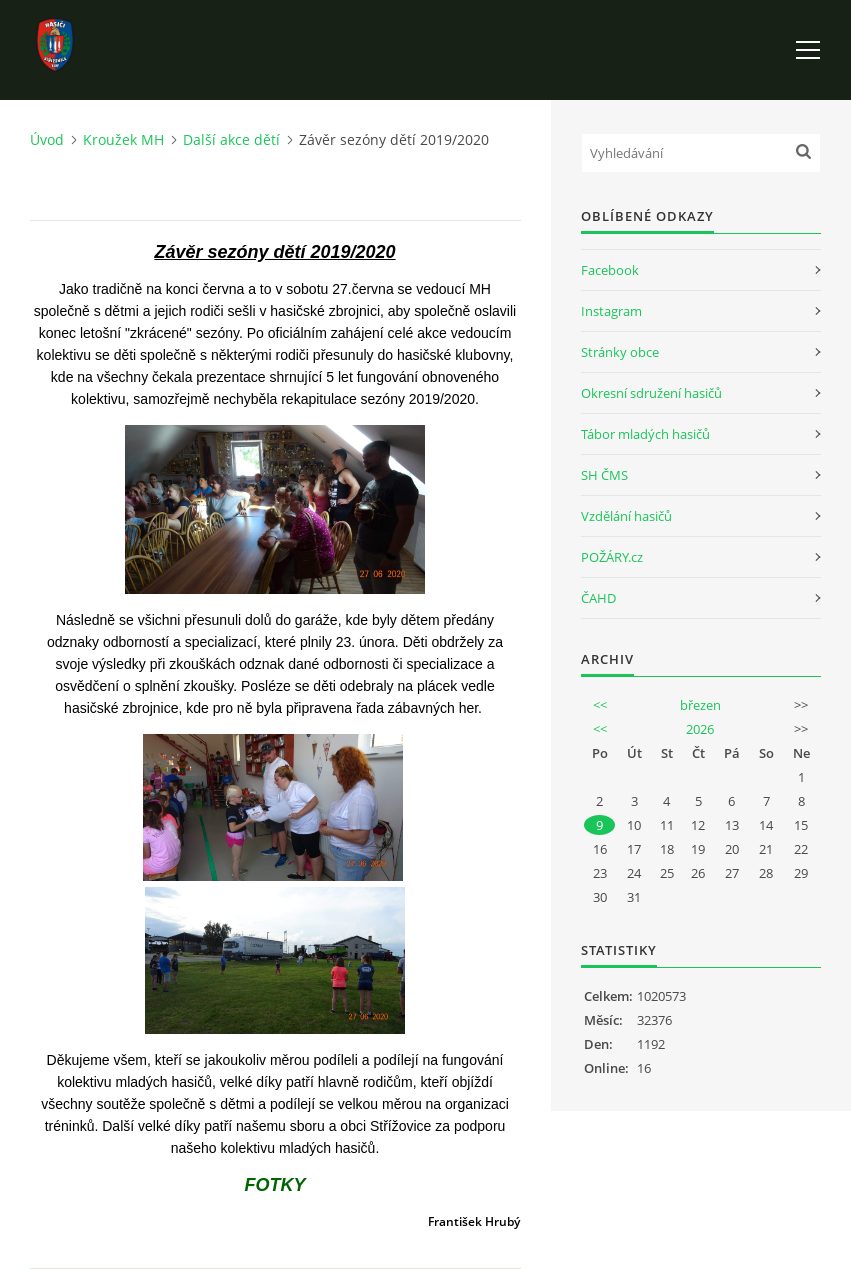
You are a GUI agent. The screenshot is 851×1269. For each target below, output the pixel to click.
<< (600, 705)
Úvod (47, 139)
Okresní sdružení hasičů (651, 393)
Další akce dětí (231, 139)
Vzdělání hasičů (626, 516)
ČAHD (598, 598)
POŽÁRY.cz (612, 557)
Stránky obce (620, 352)
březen (700, 705)
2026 (700, 729)
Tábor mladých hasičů (645, 434)
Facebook (610, 270)
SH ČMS (604, 475)
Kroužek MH (123, 139)
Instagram (611, 311)
